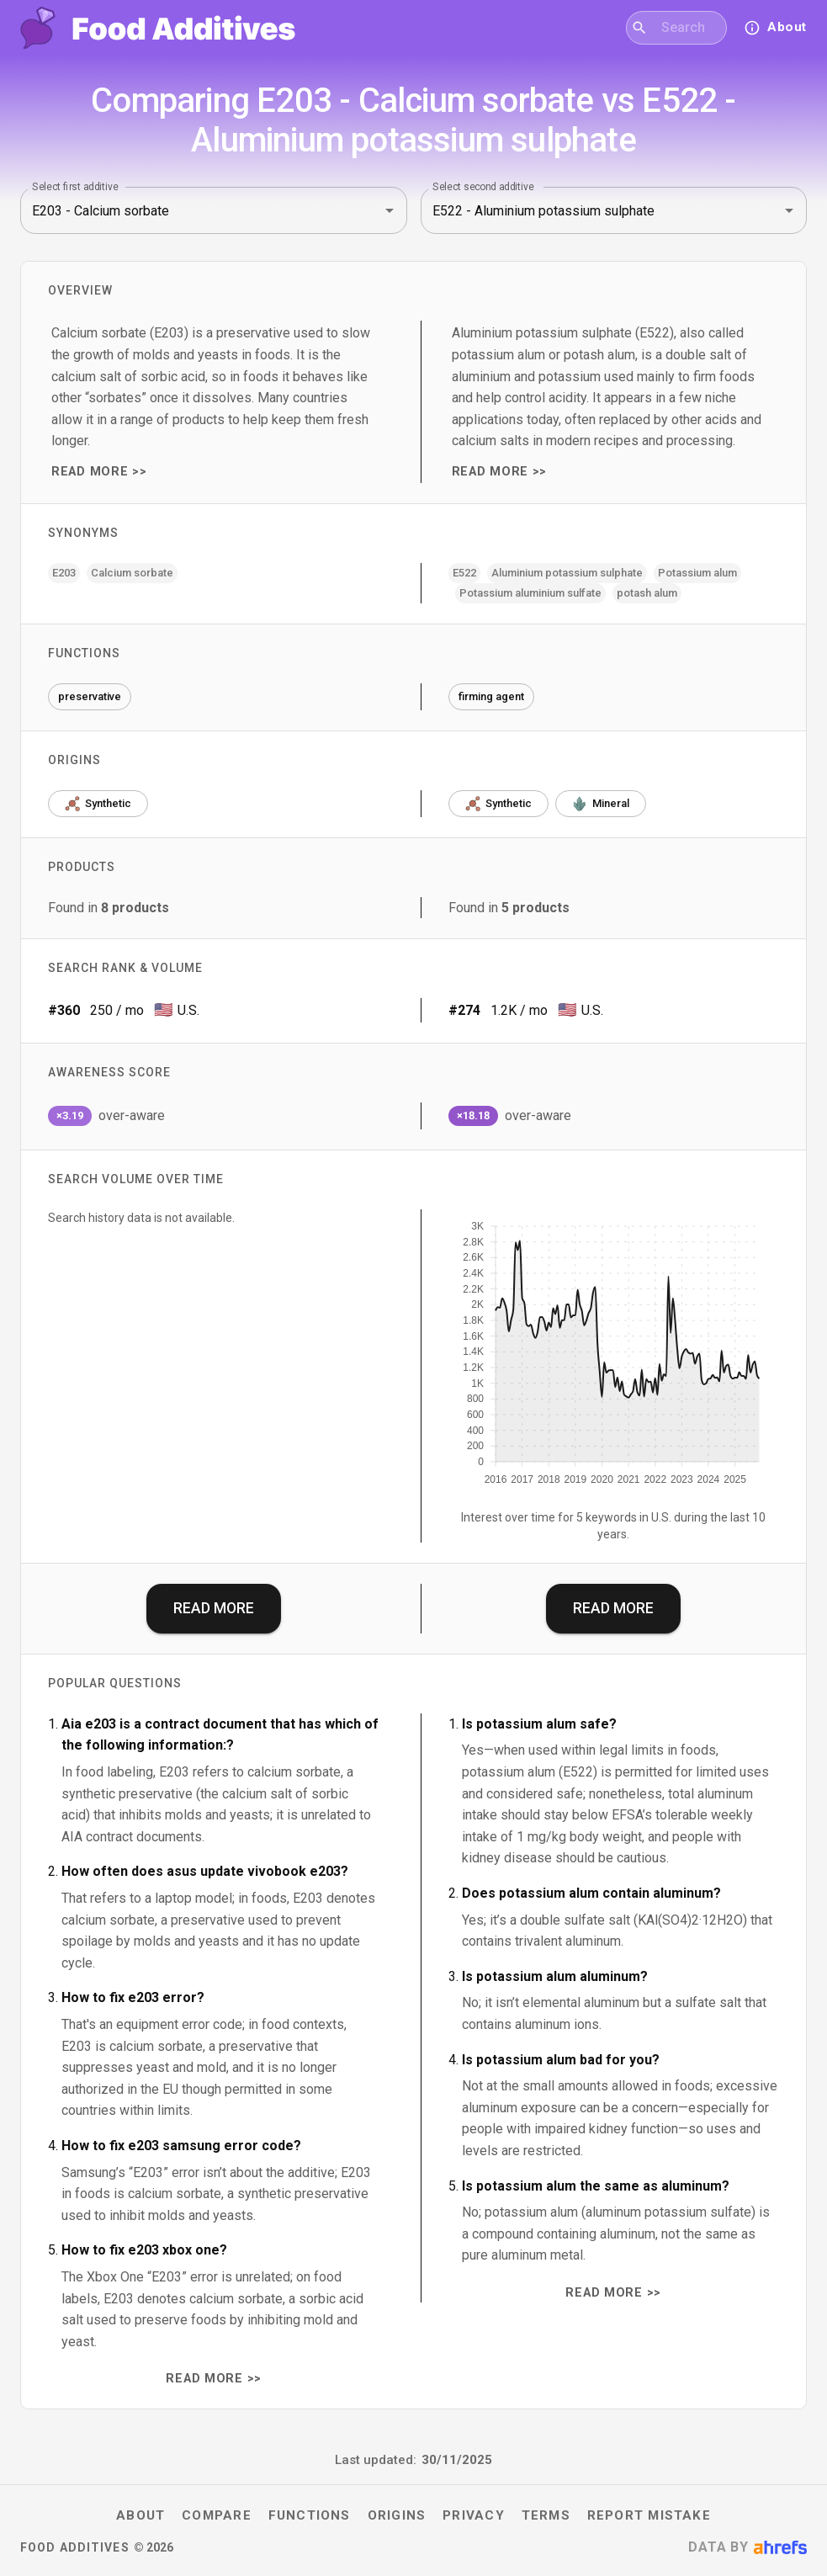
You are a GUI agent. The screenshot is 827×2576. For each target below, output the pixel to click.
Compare (217, 2515)
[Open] (389, 210)
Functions (309, 2515)
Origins (397, 2515)
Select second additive (483, 187)
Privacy (474, 2515)
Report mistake (649, 2515)
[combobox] (687, 28)
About (140, 2515)
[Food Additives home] (157, 28)
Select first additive (75, 187)
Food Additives (75, 2547)
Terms (546, 2515)
